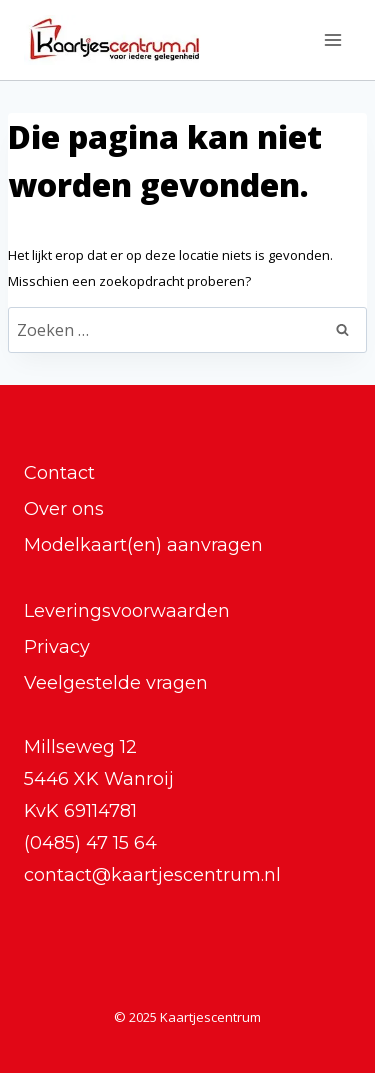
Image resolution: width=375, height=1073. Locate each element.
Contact (59, 473)
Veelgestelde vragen (116, 683)
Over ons (64, 509)
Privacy (57, 647)
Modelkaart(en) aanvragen (143, 545)
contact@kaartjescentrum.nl (152, 875)
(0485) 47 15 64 (90, 843)
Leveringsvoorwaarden (127, 611)
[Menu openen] (332, 39)
